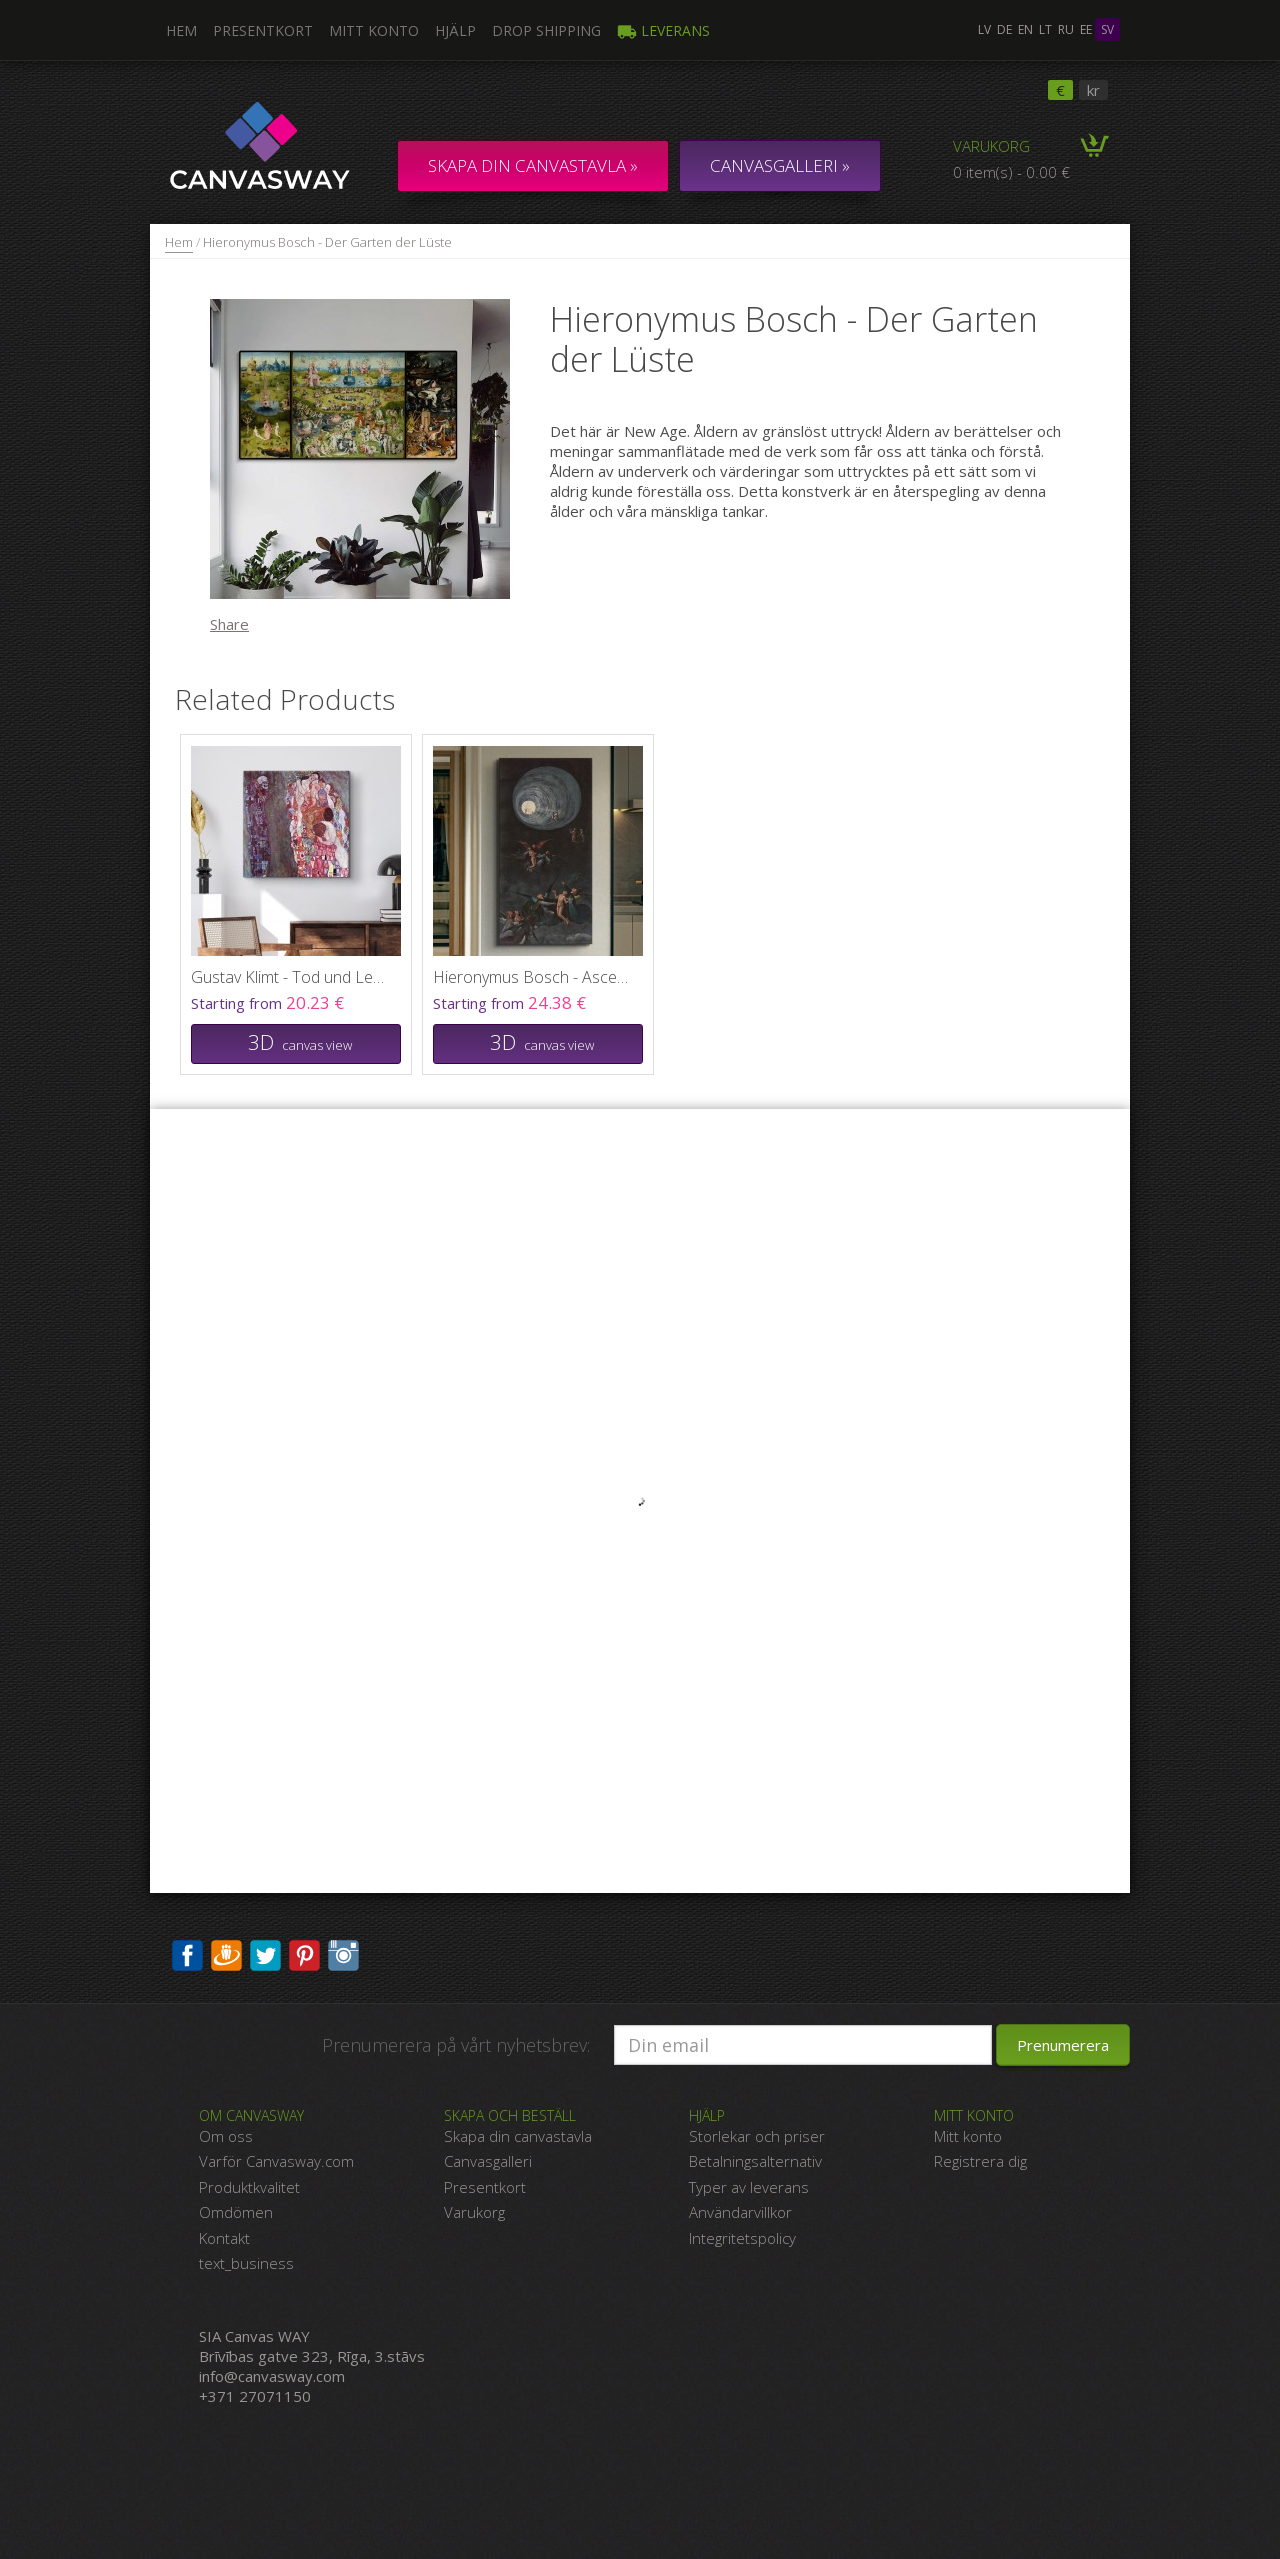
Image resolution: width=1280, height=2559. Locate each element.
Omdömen (236, 2212)
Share (229, 624)
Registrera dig (980, 2161)
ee (1086, 29)
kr (1093, 90)
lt (1045, 29)
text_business (246, 2263)
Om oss (226, 2136)
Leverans (663, 30)
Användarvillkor (740, 2212)
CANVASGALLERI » (780, 165)
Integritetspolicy (742, 2238)
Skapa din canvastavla (518, 2136)
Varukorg (991, 146)
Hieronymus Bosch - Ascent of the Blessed (533, 977)
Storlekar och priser (757, 2136)
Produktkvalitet (249, 2187)
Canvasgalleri (488, 2161)
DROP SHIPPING (546, 30)
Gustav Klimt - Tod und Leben (291, 977)
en (1025, 29)
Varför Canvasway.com (276, 2161)
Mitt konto (374, 30)
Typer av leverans (749, 2187)
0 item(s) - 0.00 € (1011, 172)
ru (1066, 29)
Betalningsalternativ (755, 2161)
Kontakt (224, 2238)
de (1004, 29)
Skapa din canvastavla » (533, 165)
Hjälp (455, 30)
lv (984, 29)
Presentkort (263, 30)
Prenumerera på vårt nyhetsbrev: (456, 2045)
